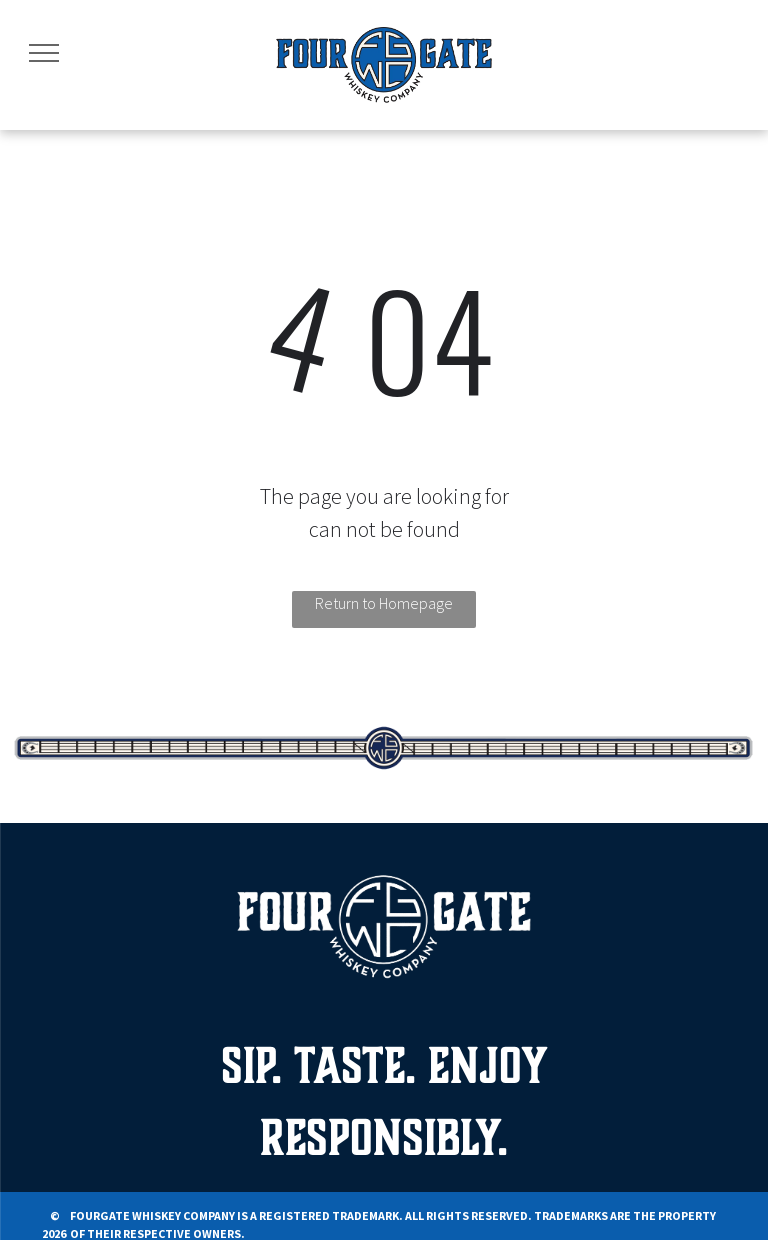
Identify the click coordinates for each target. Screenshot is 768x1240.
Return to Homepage (384, 603)
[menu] (44, 53)
